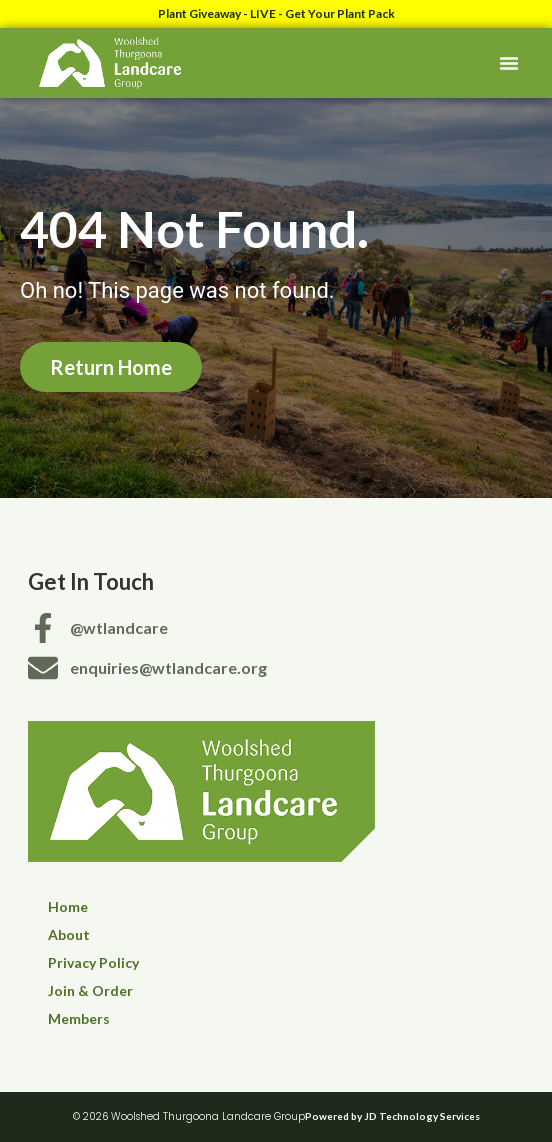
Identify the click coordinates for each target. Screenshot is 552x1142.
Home (68, 906)
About (69, 934)
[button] (509, 63)
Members (79, 1018)
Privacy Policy (93, 962)
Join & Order (90, 990)
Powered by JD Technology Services (392, 1116)
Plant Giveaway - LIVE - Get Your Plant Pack (276, 13)
